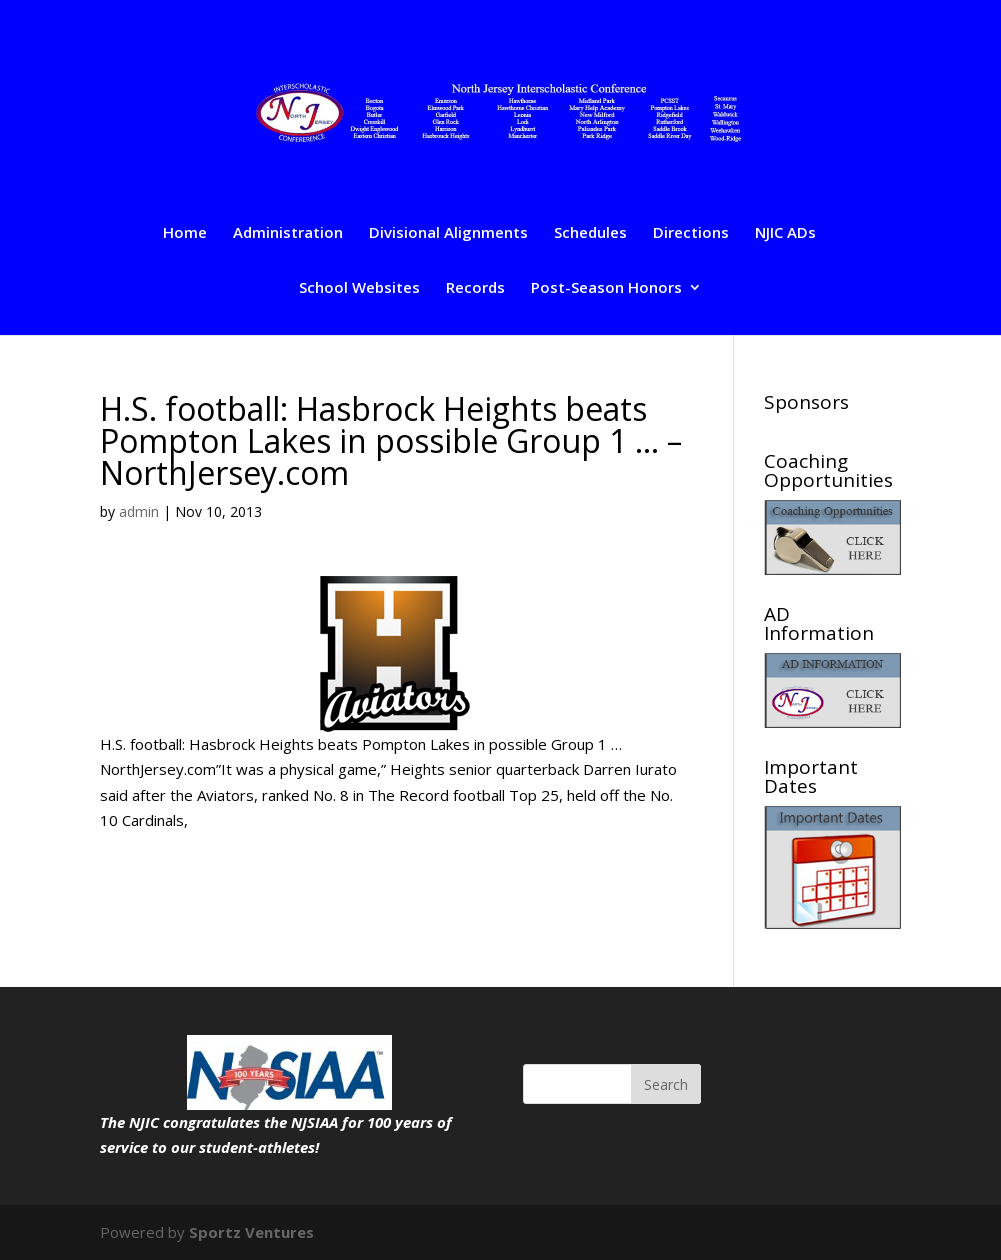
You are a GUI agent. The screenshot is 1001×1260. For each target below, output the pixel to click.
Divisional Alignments (448, 233)
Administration (288, 233)
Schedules (590, 233)
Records (475, 288)
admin (139, 511)
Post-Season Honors (606, 288)
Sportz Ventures (251, 1232)
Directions (691, 233)
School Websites (359, 288)
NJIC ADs (785, 233)
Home (185, 233)
